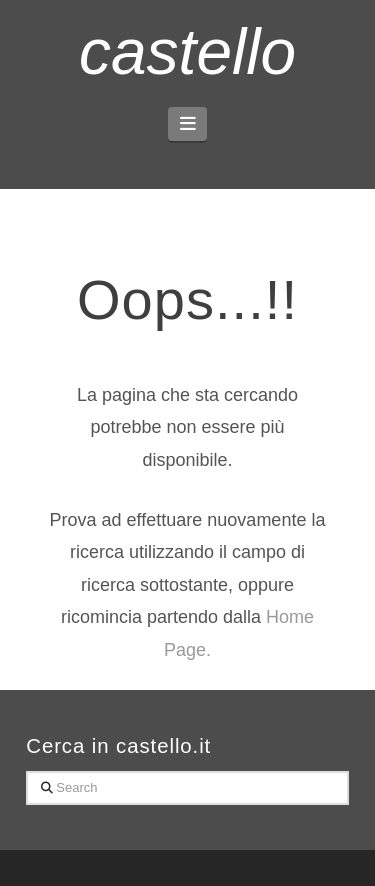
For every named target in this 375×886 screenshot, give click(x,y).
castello (187, 52)
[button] (187, 124)
